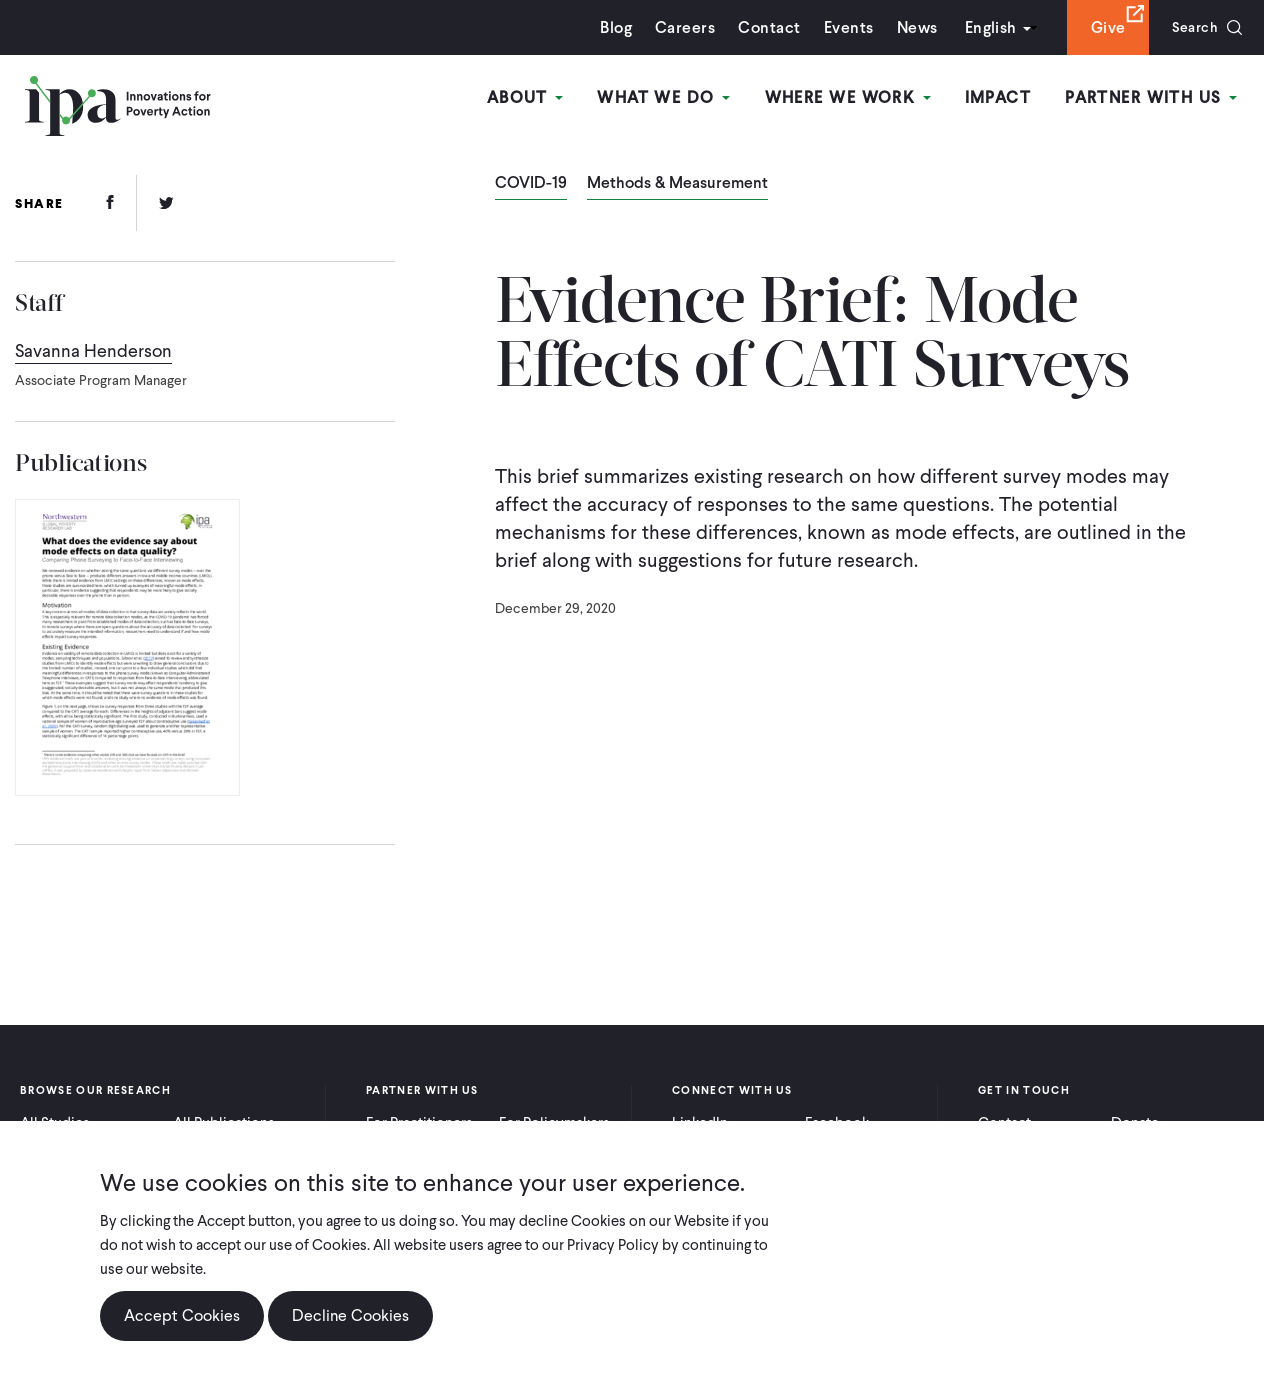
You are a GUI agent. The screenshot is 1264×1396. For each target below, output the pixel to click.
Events (841, 27)
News (909, 27)
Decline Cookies (350, 1315)
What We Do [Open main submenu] (671, 98)
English (983, 27)
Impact (1001, 98)
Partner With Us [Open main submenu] (1153, 98)
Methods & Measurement (677, 184)
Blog (609, 27)
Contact (762, 27)
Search (1191, 27)
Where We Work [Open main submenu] (853, 98)
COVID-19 (531, 184)
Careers (678, 27)
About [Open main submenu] (535, 98)
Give (1100, 27)
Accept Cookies (182, 1315)
